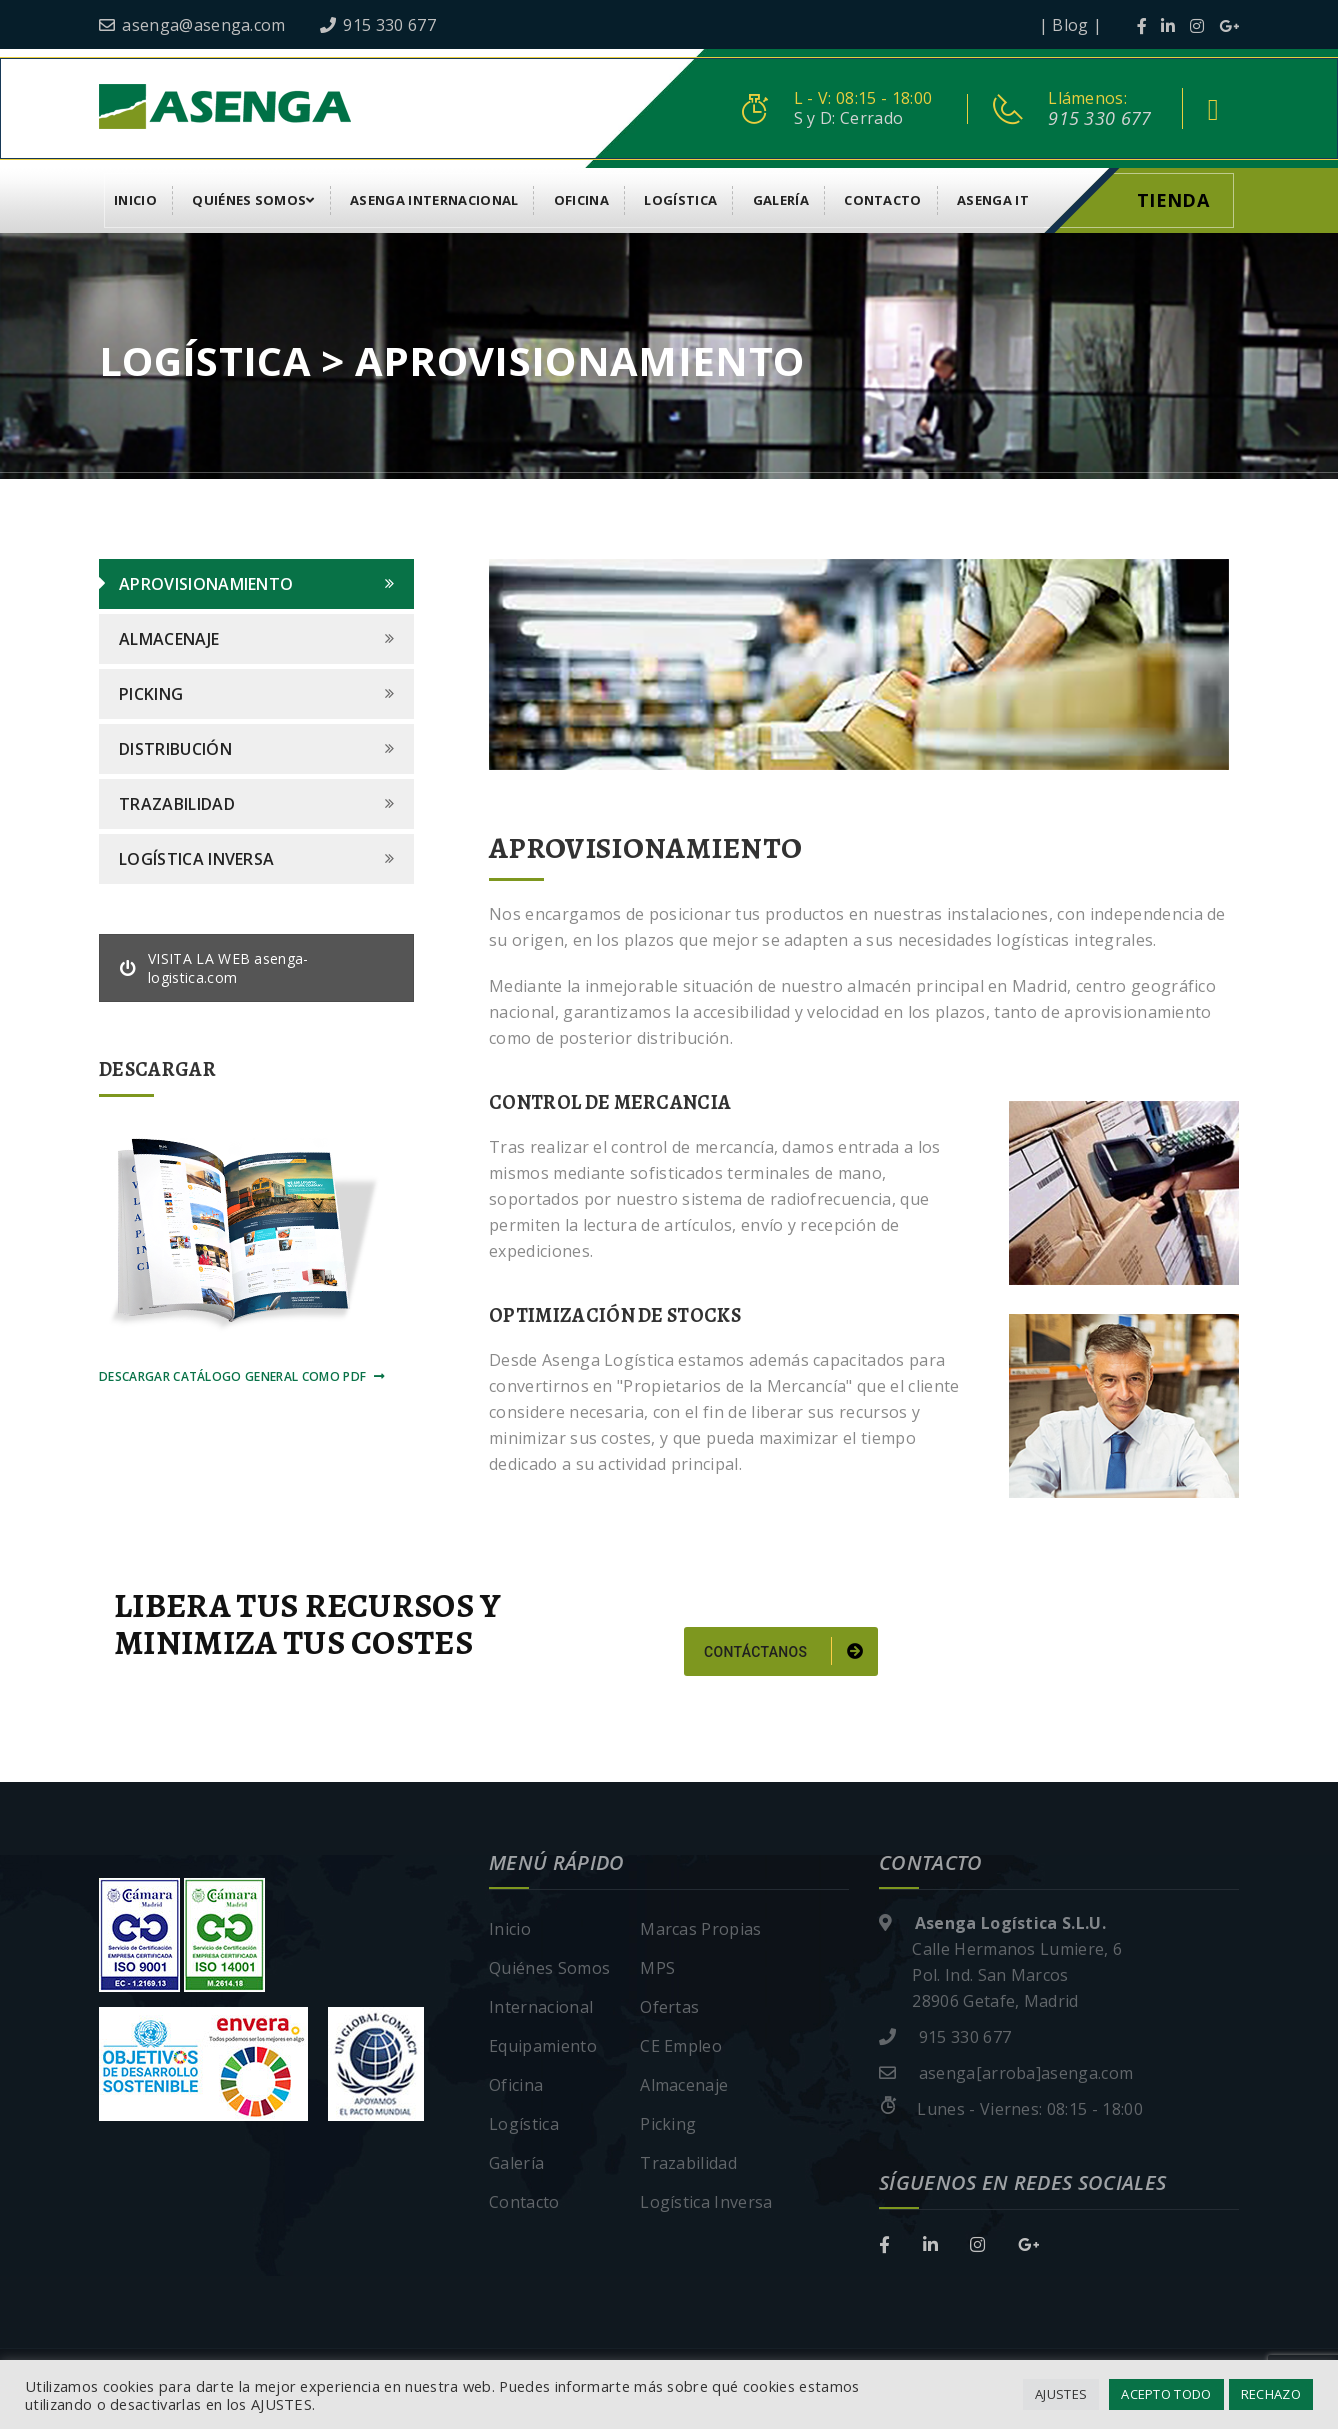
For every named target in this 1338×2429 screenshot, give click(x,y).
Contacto (883, 200)
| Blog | (1071, 25)
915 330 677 (378, 25)
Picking (151, 694)
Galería (781, 200)
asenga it (993, 200)
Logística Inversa (196, 859)
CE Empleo (681, 2046)
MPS (657, 1968)
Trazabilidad (177, 804)
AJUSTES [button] (1061, 2394)
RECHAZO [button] (1271, 2394)
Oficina (581, 200)
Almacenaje (169, 639)
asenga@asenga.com (192, 25)
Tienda (1173, 200)
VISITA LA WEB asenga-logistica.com (214, 968)
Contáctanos (783, 1651)
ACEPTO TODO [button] (1166, 2394)
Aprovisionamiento (206, 584)
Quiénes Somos (253, 200)
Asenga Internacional (434, 200)
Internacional (541, 2007)
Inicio (135, 200)
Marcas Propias (700, 1929)
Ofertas (669, 2007)
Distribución (175, 749)
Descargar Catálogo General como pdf (242, 1376)
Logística (680, 200)
